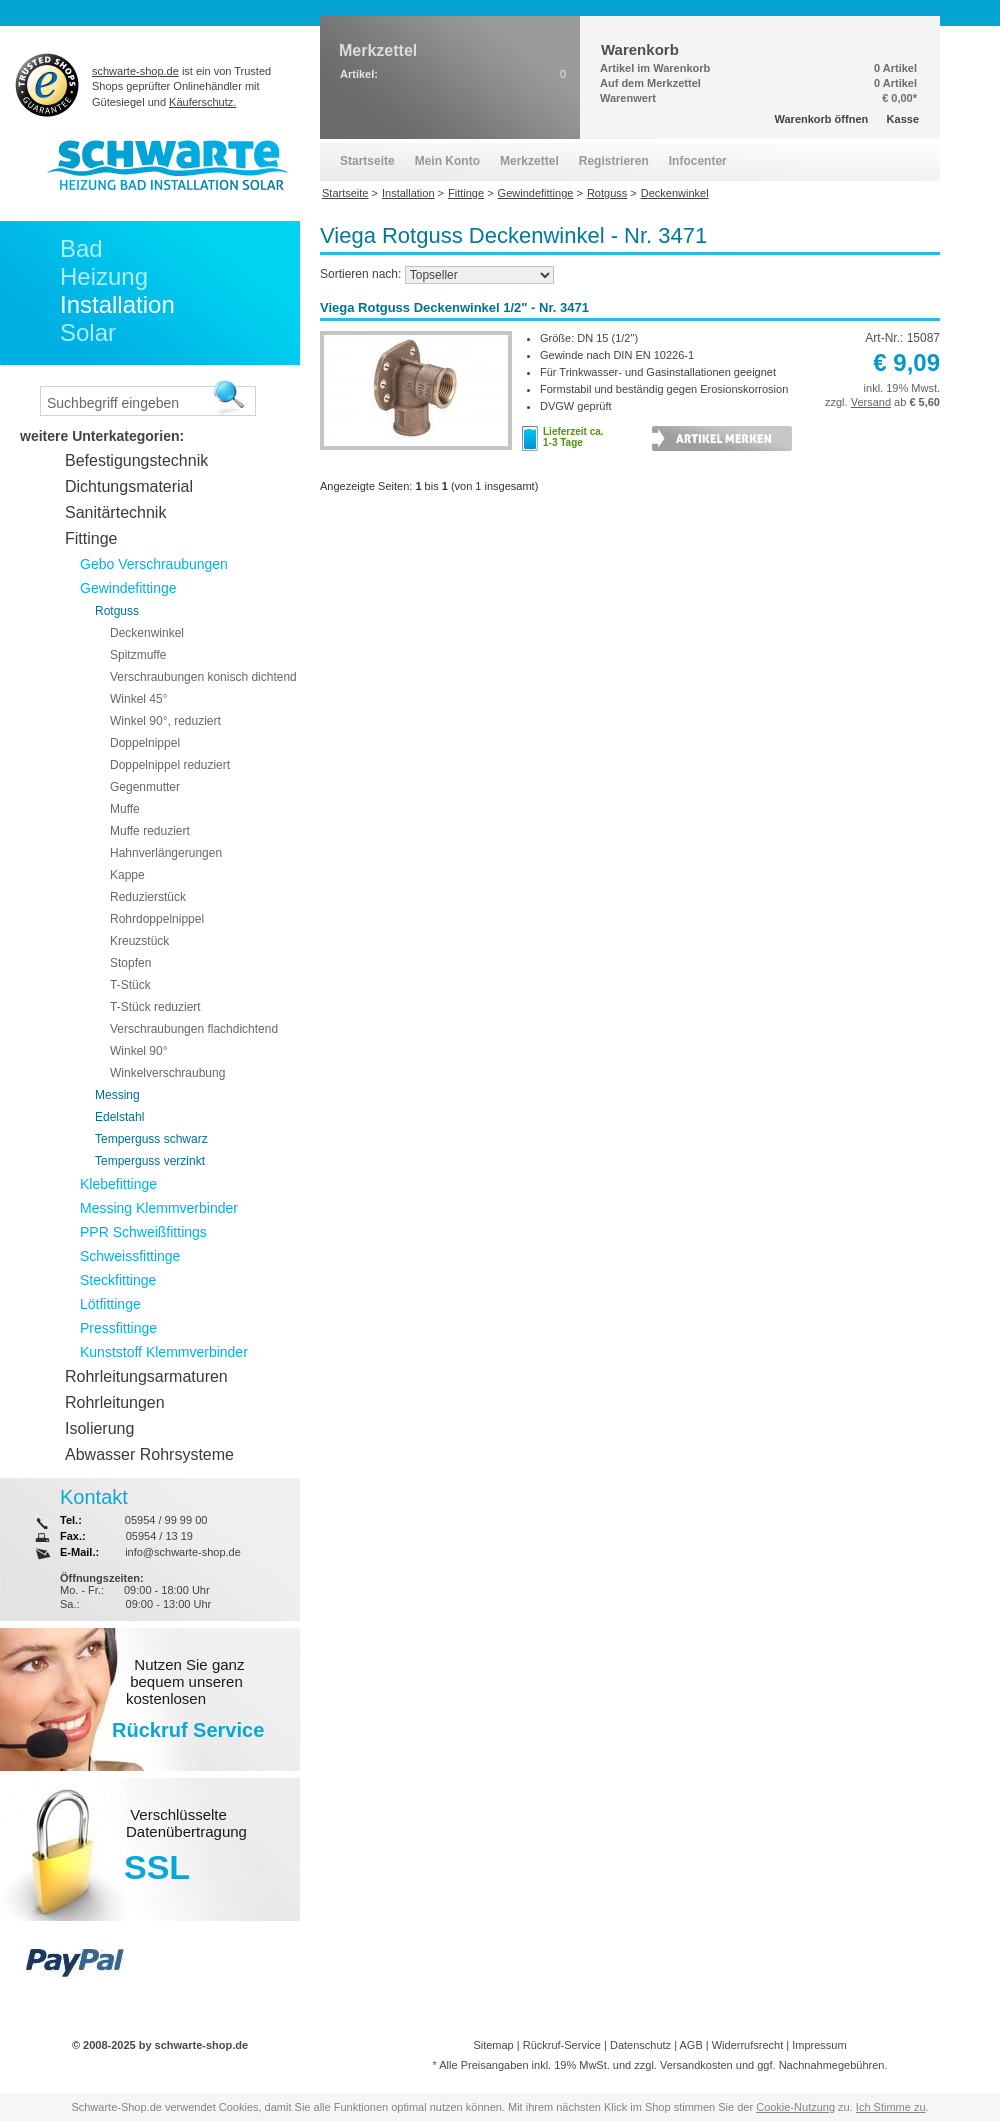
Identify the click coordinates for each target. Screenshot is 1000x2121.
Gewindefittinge (128, 588)
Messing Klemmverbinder (159, 1208)
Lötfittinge (110, 1304)
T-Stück (130, 985)
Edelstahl (119, 1117)
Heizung (104, 276)
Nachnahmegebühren (832, 2065)
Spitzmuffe (138, 655)
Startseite (367, 161)
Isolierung (99, 1428)
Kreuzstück (139, 941)
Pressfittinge (118, 1328)
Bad (81, 248)
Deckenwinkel (147, 633)
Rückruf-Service (562, 2045)
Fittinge (91, 538)
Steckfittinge (118, 1280)
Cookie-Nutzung (795, 2107)
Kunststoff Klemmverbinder (164, 1352)
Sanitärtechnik (115, 512)
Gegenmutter (145, 787)
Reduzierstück (148, 897)
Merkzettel (529, 161)
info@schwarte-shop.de (183, 1552)
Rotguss (117, 611)
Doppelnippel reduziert (170, 765)
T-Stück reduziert (155, 1007)
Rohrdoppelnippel (157, 919)
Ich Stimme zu (891, 2107)
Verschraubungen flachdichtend (194, 1029)
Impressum (819, 2045)
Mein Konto (447, 161)
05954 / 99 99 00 (166, 1520)
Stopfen (130, 963)
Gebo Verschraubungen (154, 564)
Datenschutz (640, 2045)
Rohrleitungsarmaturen (146, 1376)
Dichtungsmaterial (129, 486)
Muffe (125, 809)
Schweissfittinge (130, 1256)
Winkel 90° (139, 1051)
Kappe (127, 875)
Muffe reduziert (150, 831)
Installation (117, 304)
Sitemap (493, 2045)
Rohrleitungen (115, 1402)
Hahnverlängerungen (166, 853)
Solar (88, 332)
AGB (690, 2045)
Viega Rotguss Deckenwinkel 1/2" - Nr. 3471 (454, 307)
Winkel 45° (139, 699)
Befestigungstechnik (136, 460)
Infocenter (698, 161)
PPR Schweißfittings (143, 1232)
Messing (117, 1095)
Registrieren (614, 161)
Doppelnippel (145, 743)
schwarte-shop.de (135, 71)
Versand (871, 402)
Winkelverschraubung (167, 1073)
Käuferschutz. (202, 102)
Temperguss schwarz (151, 1139)
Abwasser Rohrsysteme (149, 1454)
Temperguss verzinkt (150, 1161)
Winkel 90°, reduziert (165, 721)
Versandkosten (696, 2065)
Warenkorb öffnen (822, 119)
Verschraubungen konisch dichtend (203, 677)
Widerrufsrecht (748, 2045)
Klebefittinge (118, 1184)
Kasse (903, 119)
